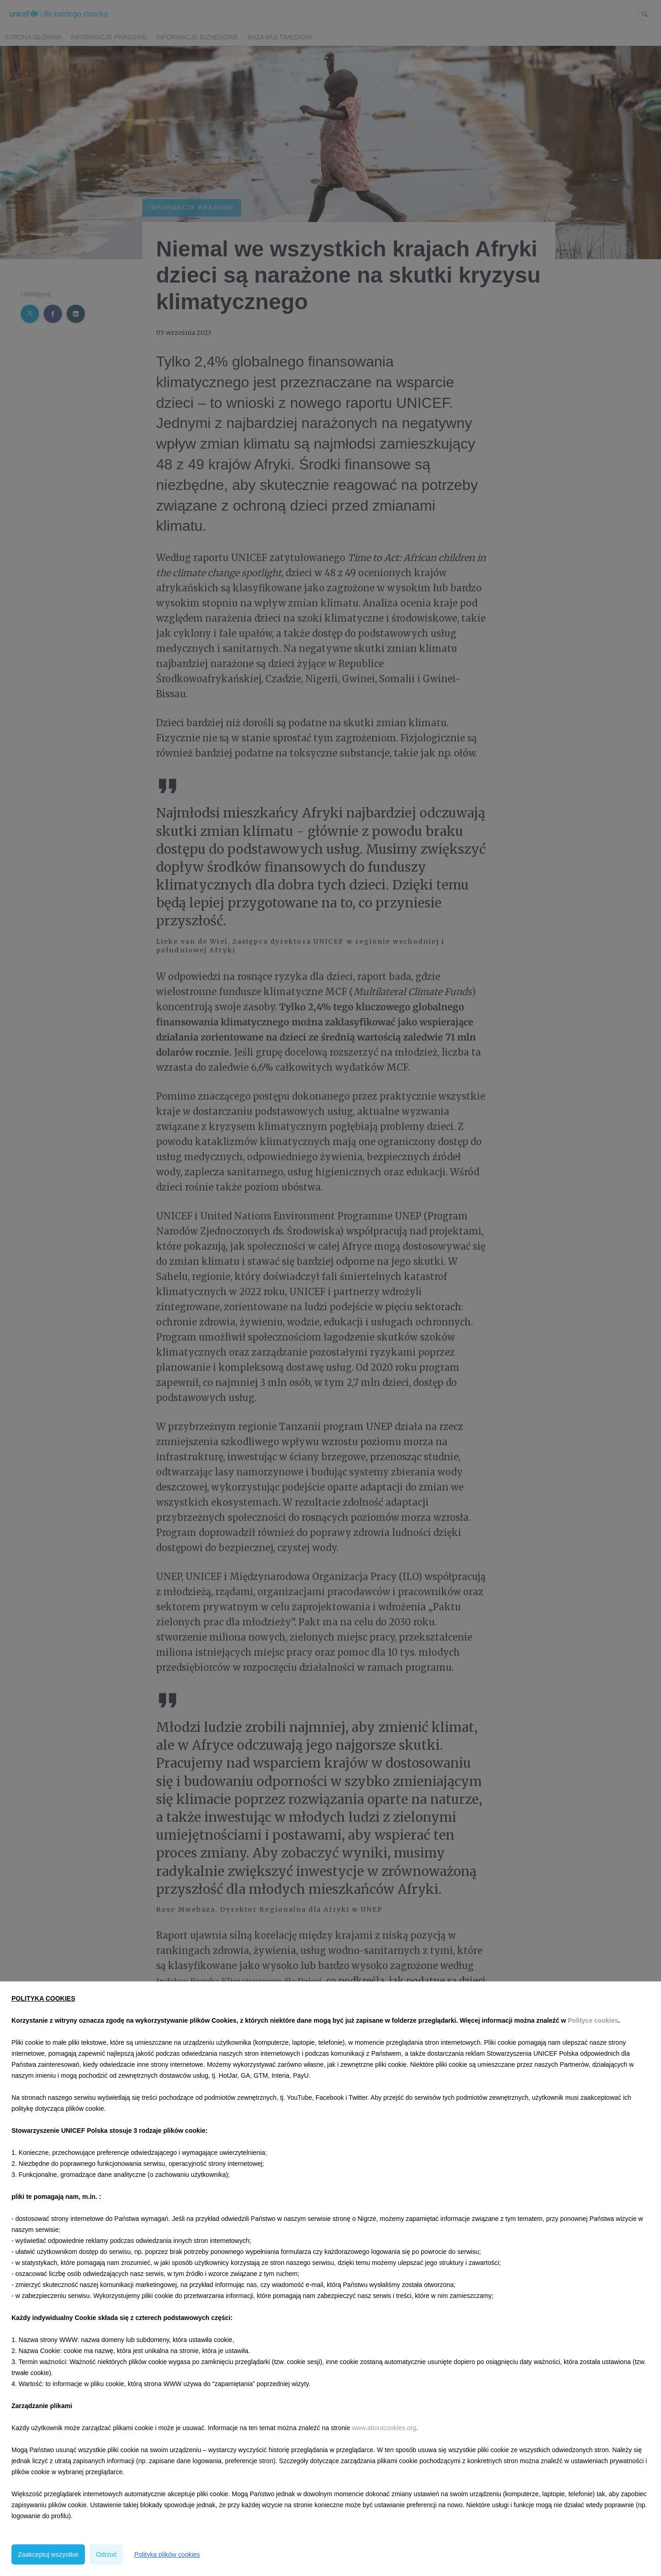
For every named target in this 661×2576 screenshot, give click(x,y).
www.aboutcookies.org (384, 2427)
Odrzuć (106, 2554)
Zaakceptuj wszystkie (48, 2554)
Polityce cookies (593, 2020)
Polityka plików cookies (167, 2554)
